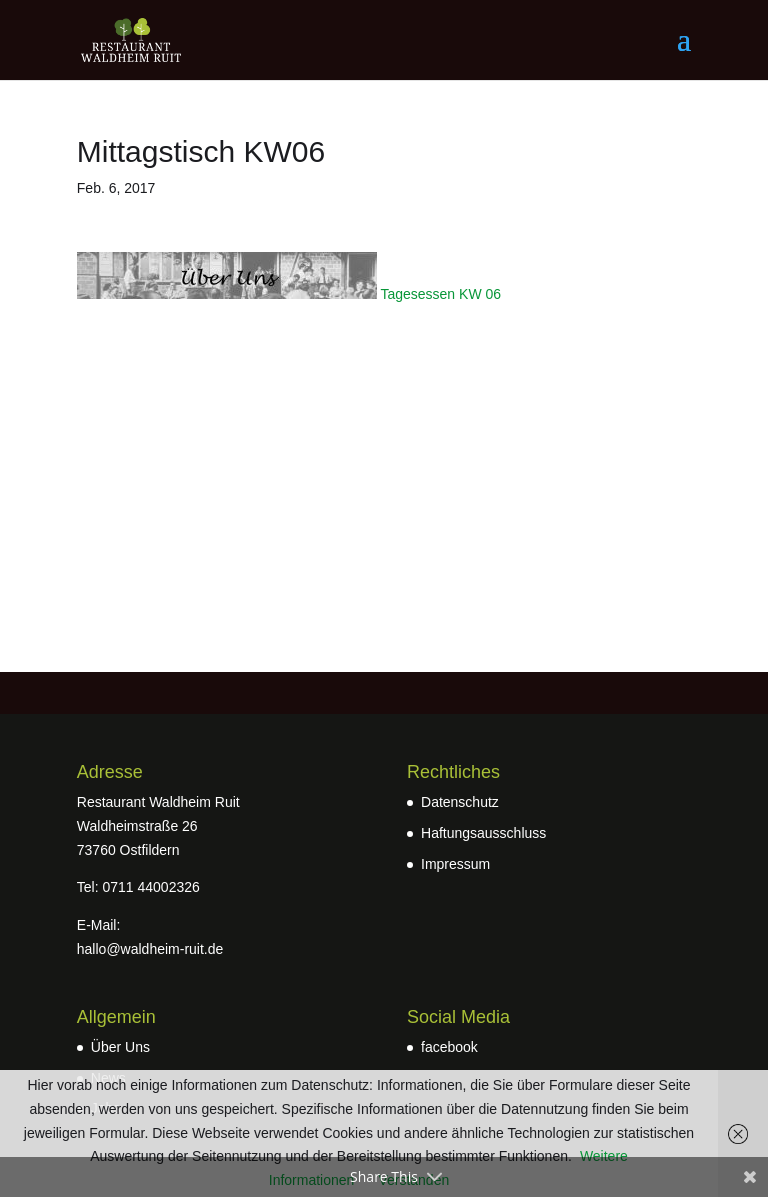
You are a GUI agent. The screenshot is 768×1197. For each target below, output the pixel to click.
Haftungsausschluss (483, 833)
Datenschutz (460, 802)
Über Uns (120, 1047)
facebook (449, 1047)
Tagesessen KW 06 (440, 294)
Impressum (455, 864)
